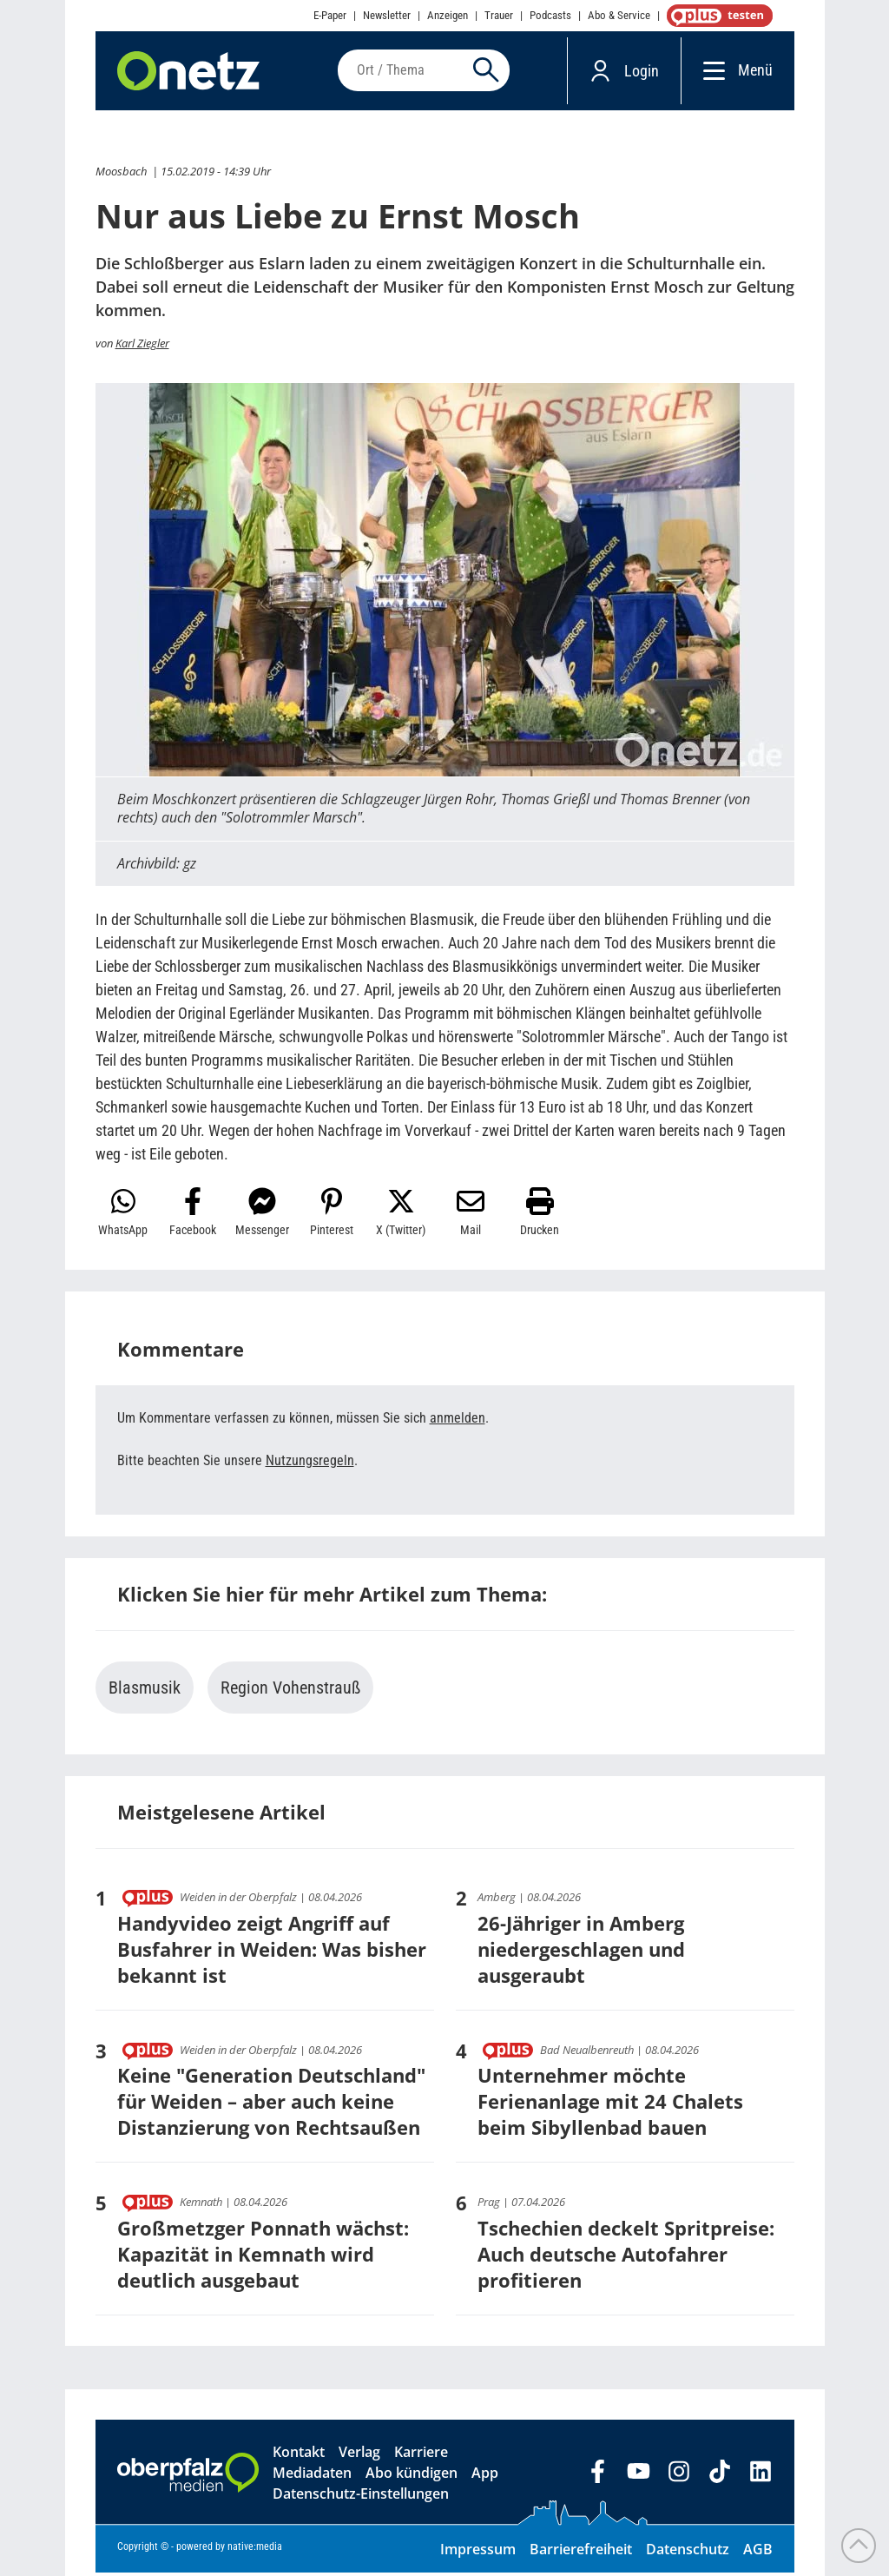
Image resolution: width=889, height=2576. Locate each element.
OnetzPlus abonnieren (716, 15)
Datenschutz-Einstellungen (361, 2497)
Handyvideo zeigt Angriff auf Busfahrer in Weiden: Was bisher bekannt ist (271, 1951)
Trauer (498, 15)
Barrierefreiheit (581, 2552)
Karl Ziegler (142, 346)
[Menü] (710, 71)
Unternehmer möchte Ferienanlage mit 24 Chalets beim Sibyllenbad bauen (610, 2104)
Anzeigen (447, 15)
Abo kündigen (411, 2476)
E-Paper (329, 15)
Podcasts (550, 15)
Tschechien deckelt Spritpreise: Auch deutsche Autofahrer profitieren (625, 2257)
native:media (254, 2550)
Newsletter (387, 15)
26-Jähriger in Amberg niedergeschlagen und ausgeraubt (581, 1951)
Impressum (478, 2552)
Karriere (421, 2455)
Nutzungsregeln (310, 1464)
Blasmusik (145, 1691)
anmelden (457, 1421)
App (484, 2476)
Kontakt (299, 2455)
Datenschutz (687, 2552)
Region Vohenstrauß (290, 1691)
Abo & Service (619, 15)
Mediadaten (312, 2476)
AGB (758, 2552)
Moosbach (121, 174)
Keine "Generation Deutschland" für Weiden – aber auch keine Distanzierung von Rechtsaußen (271, 2104)
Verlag (359, 2455)
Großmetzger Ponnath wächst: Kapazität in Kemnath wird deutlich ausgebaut (263, 2257)
